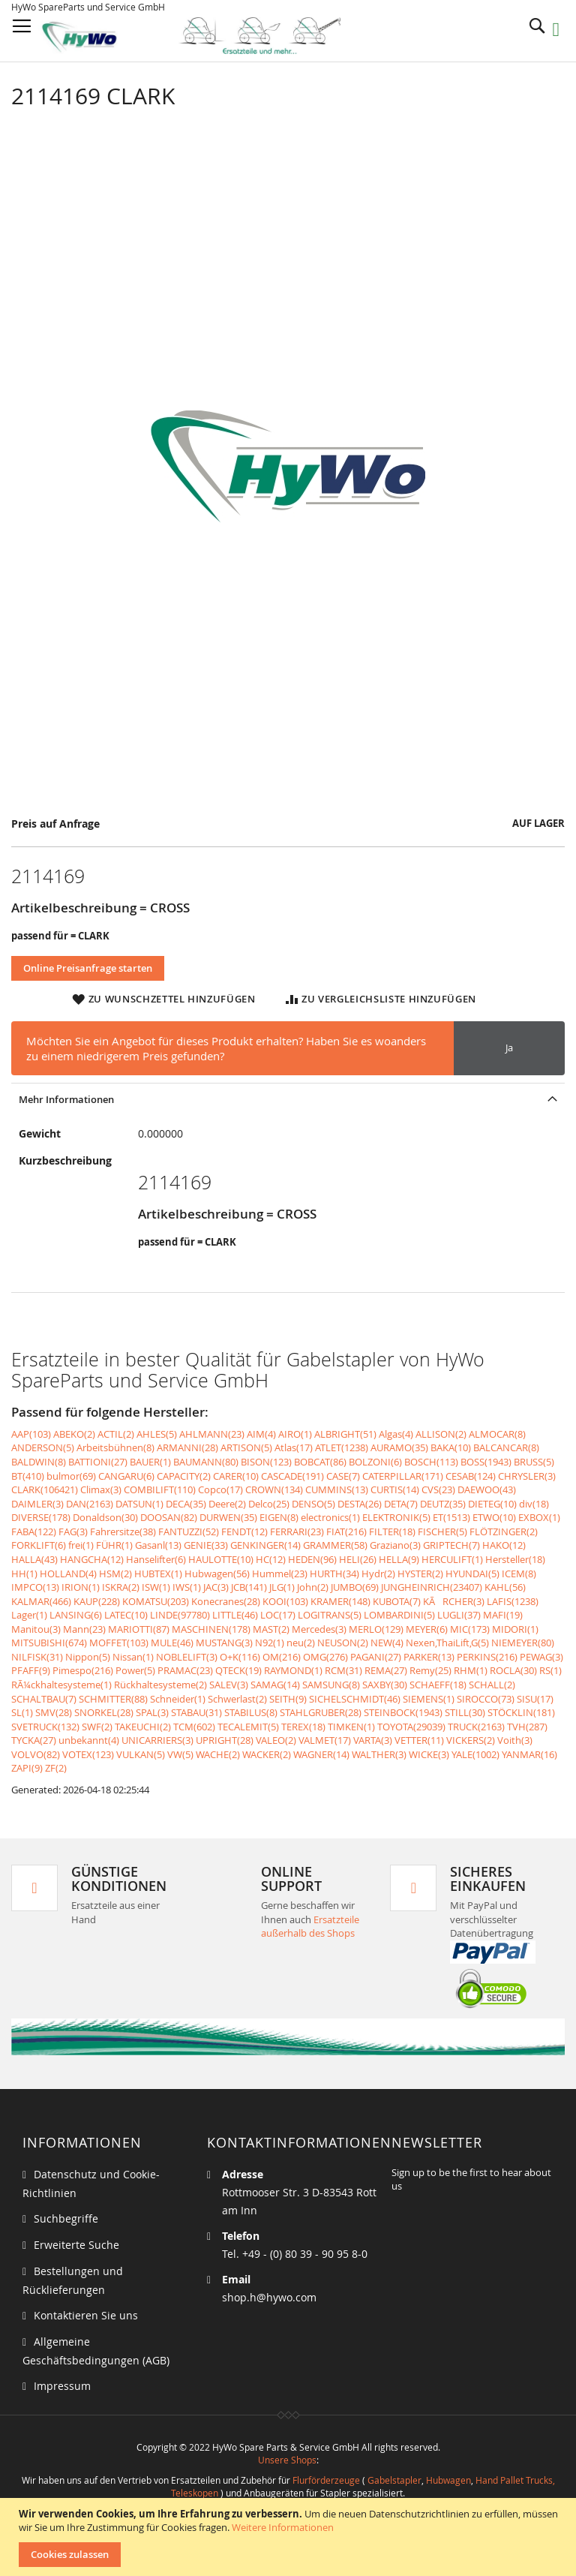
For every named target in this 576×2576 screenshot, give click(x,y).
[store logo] (204, 35)
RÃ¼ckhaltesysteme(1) (61, 1684)
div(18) (534, 1503)
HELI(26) (357, 1559)
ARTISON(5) (246, 1447)
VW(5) (180, 1754)
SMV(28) (53, 1712)
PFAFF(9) (30, 1670)
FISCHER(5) (442, 1531)
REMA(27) (385, 1670)
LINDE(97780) (180, 1615)
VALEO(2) (276, 1740)
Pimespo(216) (82, 1670)
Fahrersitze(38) (123, 1531)
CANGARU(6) (126, 1476)
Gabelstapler (395, 2480)
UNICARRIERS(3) (158, 1740)
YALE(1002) (476, 1754)
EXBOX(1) (539, 1517)
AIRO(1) (295, 1434)
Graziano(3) (395, 1545)
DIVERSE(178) (40, 1517)
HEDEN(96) (312, 1559)
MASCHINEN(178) (211, 1629)
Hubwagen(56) (217, 1573)
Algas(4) (396, 1434)
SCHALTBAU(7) (43, 1699)
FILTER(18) (392, 1531)
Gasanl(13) (158, 1545)
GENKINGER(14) (265, 1545)
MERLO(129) (376, 1629)
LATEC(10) (126, 1615)
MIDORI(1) (515, 1629)
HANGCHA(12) (92, 1559)
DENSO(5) (313, 1503)
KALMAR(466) (41, 1601)
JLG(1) (282, 1587)
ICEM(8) (519, 1573)
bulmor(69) (71, 1476)
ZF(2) (56, 1768)
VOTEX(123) (88, 1754)
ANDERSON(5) (42, 1447)
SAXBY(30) (384, 1684)
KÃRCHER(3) (453, 1601)
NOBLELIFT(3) (187, 1657)
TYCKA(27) (33, 1740)
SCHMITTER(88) (113, 1699)
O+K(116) (240, 1657)
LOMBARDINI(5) (399, 1615)
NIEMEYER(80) (522, 1642)
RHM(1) (471, 1670)
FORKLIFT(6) (38, 1545)
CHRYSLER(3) (527, 1476)
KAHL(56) (505, 1587)
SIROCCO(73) (485, 1699)
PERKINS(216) (487, 1657)
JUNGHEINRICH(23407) (431, 1587)
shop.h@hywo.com (269, 2297)
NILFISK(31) (37, 1657)
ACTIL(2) (116, 1434)
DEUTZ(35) (443, 1503)
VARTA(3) (372, 1740)
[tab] (288, 1099)
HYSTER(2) (420, 1573)
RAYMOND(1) (293, 1670)
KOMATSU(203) (155, 1601)
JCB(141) (249, 1587)
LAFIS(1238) (512, 1601)
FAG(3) (73, 1531)
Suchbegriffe (66, 2218)
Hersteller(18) (515, 1559)
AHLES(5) (156, 1434)
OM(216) (281, 1657)
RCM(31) (343, 1670)
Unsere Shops (287, 2460)
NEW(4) (387, 1642)
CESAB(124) (471, 1476)
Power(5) (135, 1670)
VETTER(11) (419, 1740)
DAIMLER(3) (37, 1503)
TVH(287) (527, 1726)
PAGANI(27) (375, 1657)
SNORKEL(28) (104, 1712)
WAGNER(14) (321, 1754)
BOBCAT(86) (320, 1461)
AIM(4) (261, 1434)
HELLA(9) (399, 1559)
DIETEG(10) (492, 1503)
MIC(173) (470, 1629)
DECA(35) (186, 1503)
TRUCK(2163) (476, 1726)
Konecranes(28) (225, 1601)
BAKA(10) (450, 1447)
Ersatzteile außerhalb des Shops (310, 1926)
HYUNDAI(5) (473, 1573)
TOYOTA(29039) (411, 1726)
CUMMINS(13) (336, 1489)
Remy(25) (431, 1670)
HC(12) (271, 1559)
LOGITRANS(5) (330, 1615)
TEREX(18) (303, 1726)
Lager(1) (29, 1615)
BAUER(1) (150, 1461)
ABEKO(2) (74, 1434)
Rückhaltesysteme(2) (160, 1684)
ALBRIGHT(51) (345, 1434)
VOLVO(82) (35, 1754)
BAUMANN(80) (205, 1461)
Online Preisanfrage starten (87, 968)
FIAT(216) (346, 1531)
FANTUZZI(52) (188, 1531)
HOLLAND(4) (68, 1573)
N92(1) (269, 1642)
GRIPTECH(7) (451, 1545)
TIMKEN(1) (351, 1726)
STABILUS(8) (251, 1712)
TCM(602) (194, 1726)
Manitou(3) (36, 1629)
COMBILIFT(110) (160, 1489)
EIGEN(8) (279, 1517)
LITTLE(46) (235, 1615)
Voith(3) (514, 1740)
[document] (290, 2537)
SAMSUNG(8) (331, 1684)
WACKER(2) (266, 1754)
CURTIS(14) (394, 1489)
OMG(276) (325, 1657)
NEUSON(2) (342, 1642)
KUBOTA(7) (397, 1601)
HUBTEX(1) (158, 1573)
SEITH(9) (288, 1699)
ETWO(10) (494, 1517)
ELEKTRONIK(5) (396, 1517)
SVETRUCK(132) (45, 1726)
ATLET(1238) (341, 1447)
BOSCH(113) (431, 1461)
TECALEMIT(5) (248, 1726)
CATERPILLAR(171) (402, 1476)
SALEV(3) (228, 1684)
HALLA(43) (34, 1559)
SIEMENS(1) (428, 1699)
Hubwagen (448, 2480)
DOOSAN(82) (168, 1517)
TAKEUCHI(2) (143, 1726)
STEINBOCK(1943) (403, 1712)
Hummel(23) (280, 1573)
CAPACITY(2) (184, 1476)
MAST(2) (271, 1629)
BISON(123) (266, 1461)
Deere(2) (227, 1503)
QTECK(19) (238, 1670)
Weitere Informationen (283, 2527)
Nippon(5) (87, 1657)
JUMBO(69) (355, 1587)
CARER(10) (236, 1476)
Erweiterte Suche (76, 2245)
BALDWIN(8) (38, 1461)
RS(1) (550, 1670)
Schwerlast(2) (237, 1699)
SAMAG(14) (275, 1684)
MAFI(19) (503, 1615)
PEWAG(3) (541, 1657)
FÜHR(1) (114, 1545)
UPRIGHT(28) (225, 1740)
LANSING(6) (76, 1615)
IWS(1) (186, 1587)
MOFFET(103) (118, 1642)
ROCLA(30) (513, 1670)
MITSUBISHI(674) (49, 1642)
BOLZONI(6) (375, 1461)
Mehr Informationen (66, 1099)
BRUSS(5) (534, 1461)
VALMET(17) (324, 1740)
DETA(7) (401, 1503)
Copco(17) (220, 1489)
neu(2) (300, 1642)
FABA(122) (33, 1531)
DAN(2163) (89, 1503)
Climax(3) (101, 1489)
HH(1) (24, 1573)
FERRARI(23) (297, 1531)
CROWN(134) (274, 1489)
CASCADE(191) (292, 1476)
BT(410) (27, 1476)
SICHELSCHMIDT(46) (354, 1699)
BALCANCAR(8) (506, 1447)
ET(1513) (451, 1517)
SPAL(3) (152, 1712)
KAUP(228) (97, 1601)
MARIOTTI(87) (139, 1629)
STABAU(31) (196, 1712)
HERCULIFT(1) (452, 1559)
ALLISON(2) (441, 1434)
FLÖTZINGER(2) (504, 1531)
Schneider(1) (178, 1699)
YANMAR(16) (529, 1754)
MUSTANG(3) (224, 1642)
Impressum (62, 2386)
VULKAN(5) (140, 1754)
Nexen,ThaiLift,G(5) (447, 1642)
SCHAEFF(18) (438, 1684)
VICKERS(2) (470, 1740)
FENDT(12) (244, 1531)
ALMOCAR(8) (497, 1434)
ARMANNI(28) (187, 1447)
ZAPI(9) (27, 1768)
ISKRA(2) (121, 1587)
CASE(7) (343, 1476)
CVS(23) (438, 1489)
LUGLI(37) (459, 1615)
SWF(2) (97, 1726)
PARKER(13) (429, 1657)
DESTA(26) (360, 1503)
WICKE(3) (429, 1754)
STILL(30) (465, 1712)
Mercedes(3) (319, 1629)
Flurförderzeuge (326, 2480)
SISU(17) (535, 1699)
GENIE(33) (206, 1545)
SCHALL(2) (492, 1684)
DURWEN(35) (228, 1517)
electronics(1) (330, 1517)
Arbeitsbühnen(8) (115, 1447)
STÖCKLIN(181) (521, 1712)
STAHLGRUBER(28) (321, 1712)
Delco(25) (269, 1503)
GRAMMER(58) (335, 1545)
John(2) (312, 1587)
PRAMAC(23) (185, 1670)
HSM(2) (115, 1573)
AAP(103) (31, 1434)
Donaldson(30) (105, 1517)
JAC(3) (216, 1587)
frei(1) (81, 1545)
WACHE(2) (218, 1754)
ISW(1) (156, 1587)
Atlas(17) (293, 1447)
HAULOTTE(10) (221, 1559)
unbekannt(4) (88, 1740)
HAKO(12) (504, 1545)
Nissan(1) (133, 1657)
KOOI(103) (285, 1601)
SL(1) (22, 1712)
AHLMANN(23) (211, 1434)
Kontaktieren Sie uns (86, 2315)
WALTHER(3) (379, 1754)
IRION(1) (81, 1587)
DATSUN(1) (140, 1503)
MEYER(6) (427, 1629)
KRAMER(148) (340, 1601)
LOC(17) (278, 1615)
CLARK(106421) (44, 1489)
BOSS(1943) (486, 1461)
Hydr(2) (378, 1573)
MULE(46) (172, 1642)
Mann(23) (84, 1629)
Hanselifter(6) (156, 1559)
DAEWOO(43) (487, 1489)
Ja (509, 1047)
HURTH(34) (334, 1573)
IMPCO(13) (35, 1587)
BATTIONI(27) (98, 1461)
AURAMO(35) (399, 1447)
